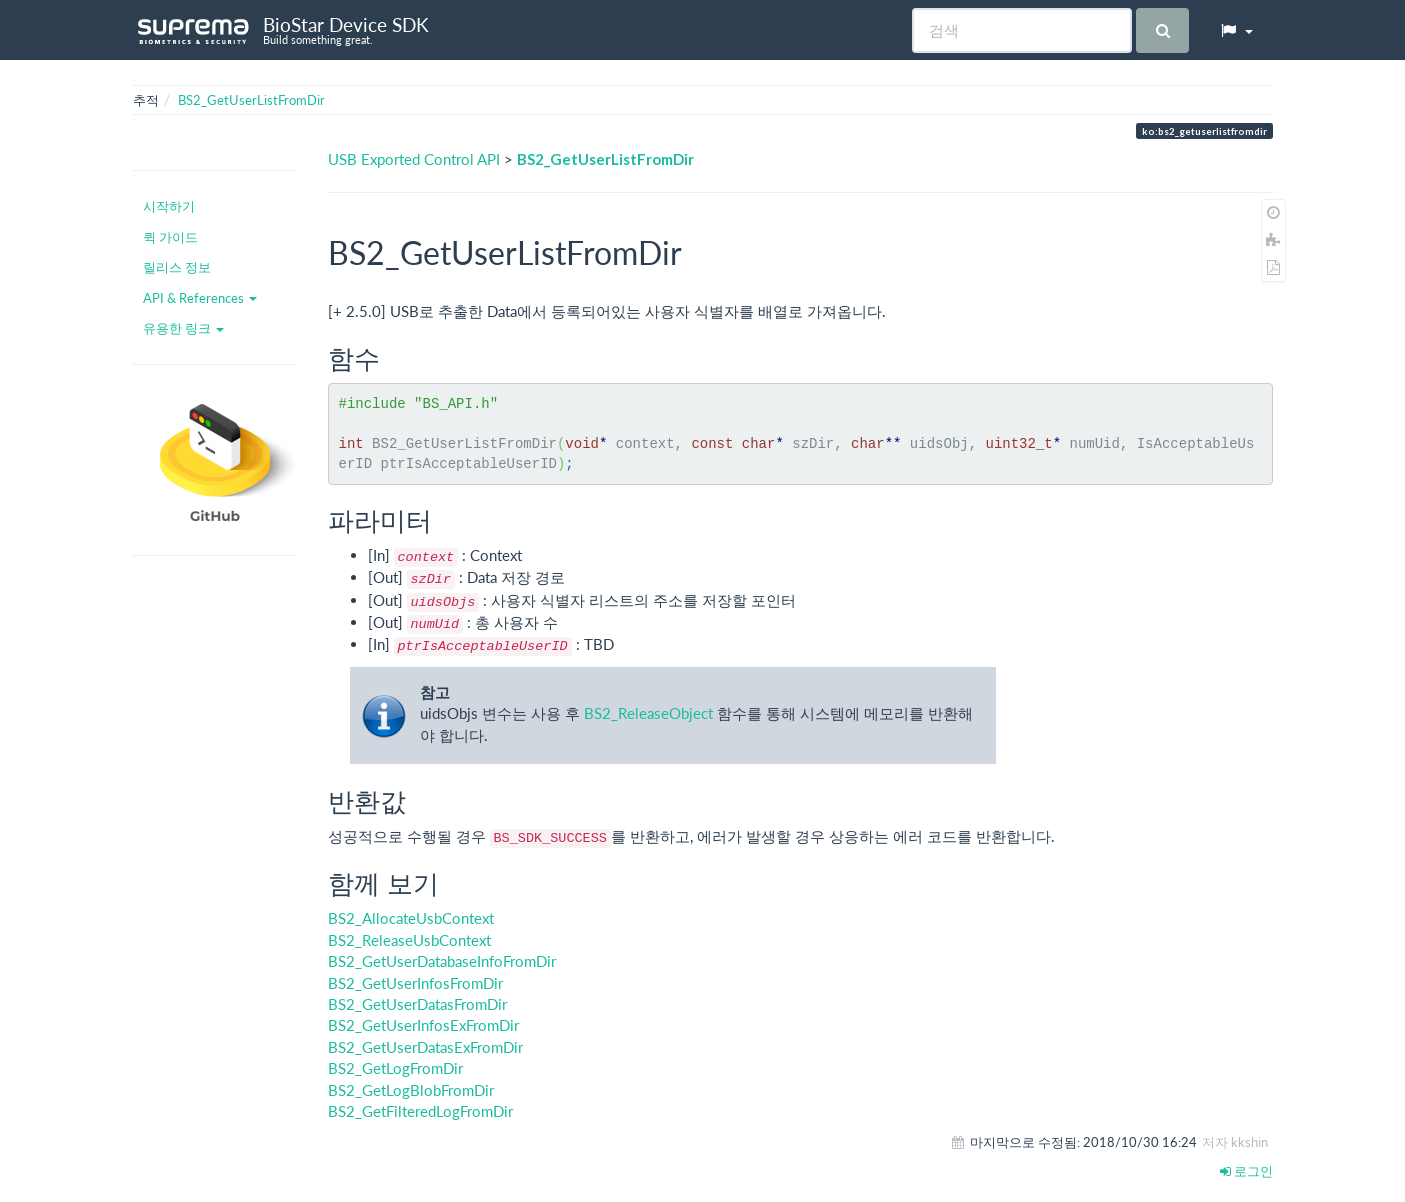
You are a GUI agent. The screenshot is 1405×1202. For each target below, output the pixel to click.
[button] (1235, 30)
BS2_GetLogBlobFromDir (411, 1090)
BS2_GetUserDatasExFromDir (425, 1047)
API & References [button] (200, 298)
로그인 (1246, 1171)
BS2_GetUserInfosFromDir (415, 983)
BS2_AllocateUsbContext (411, 918)
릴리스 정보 (177, 267)
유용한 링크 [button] (183, 328)
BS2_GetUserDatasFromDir (417, 1004)
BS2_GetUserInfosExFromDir (423, 1025)
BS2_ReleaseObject (648, 713)
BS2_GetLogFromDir (395, 1068)
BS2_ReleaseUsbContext (409, 940)
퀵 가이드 (170, 237)
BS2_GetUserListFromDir (251, 100)
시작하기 (169, 206)
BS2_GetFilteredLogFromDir (420, 1111)
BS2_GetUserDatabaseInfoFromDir (442, 961)
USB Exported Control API (414, 159)
